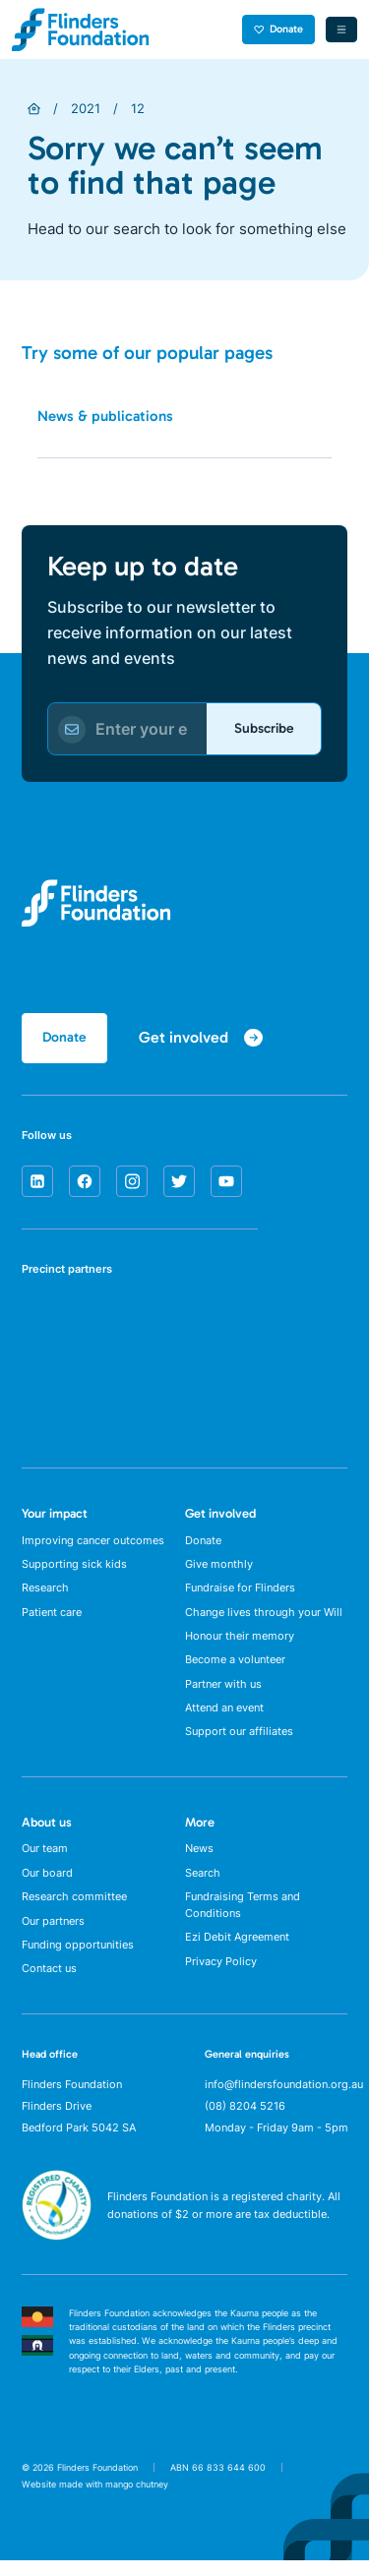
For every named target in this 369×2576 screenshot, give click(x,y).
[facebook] (84, 1183)
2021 (85, 108)
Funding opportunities (78, 1959)
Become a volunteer (235, 1667)
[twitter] (179, 1183)
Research (45, 1592)
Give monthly (219, 1567)
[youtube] (226, 1183)
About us (47, 1832)
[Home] (34, 108)
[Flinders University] (44, 1391)
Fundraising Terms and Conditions (242, 1918)
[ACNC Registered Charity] (57, 2249)
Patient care (52, 1617)
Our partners (53, 1934)
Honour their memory (239, 1641)
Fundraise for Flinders (240, 1592)
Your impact (55, 1515)
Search (202, 1884)
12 (138, 108)
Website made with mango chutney (95, 2499)
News (199, 1860)
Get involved (220, 1515)
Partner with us (223, 1692)
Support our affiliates (239, 1741)
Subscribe (263, 728)
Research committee (74, 1909)
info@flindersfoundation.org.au (284, 2100)
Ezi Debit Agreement (237, 1951)
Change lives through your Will (263, 1617)
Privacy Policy (221, 1976)
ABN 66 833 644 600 (218, 2482)
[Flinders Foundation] (81, 29)
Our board (47, 1884)
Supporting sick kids (74, 1567)
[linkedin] (37, 1183)
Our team (45, 1860)
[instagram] (132, 1183)
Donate (279, 29)
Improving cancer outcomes (93, 1542)
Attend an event (224, 1716)
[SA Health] (44, 1323)
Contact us (49, 1984)
